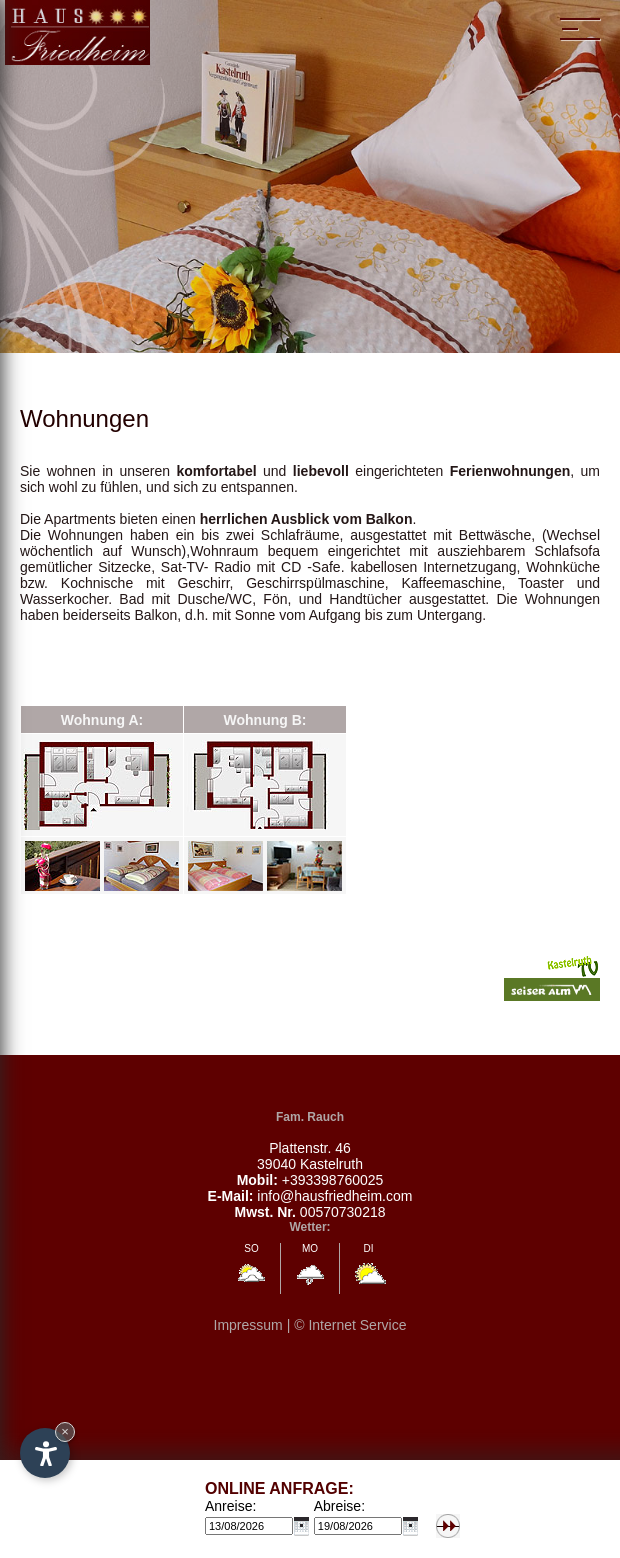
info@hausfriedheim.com (334, 1196)
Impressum (248, 1325)
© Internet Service (350, 1325)
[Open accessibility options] (45, 1453)
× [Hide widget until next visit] (65, 1431)
